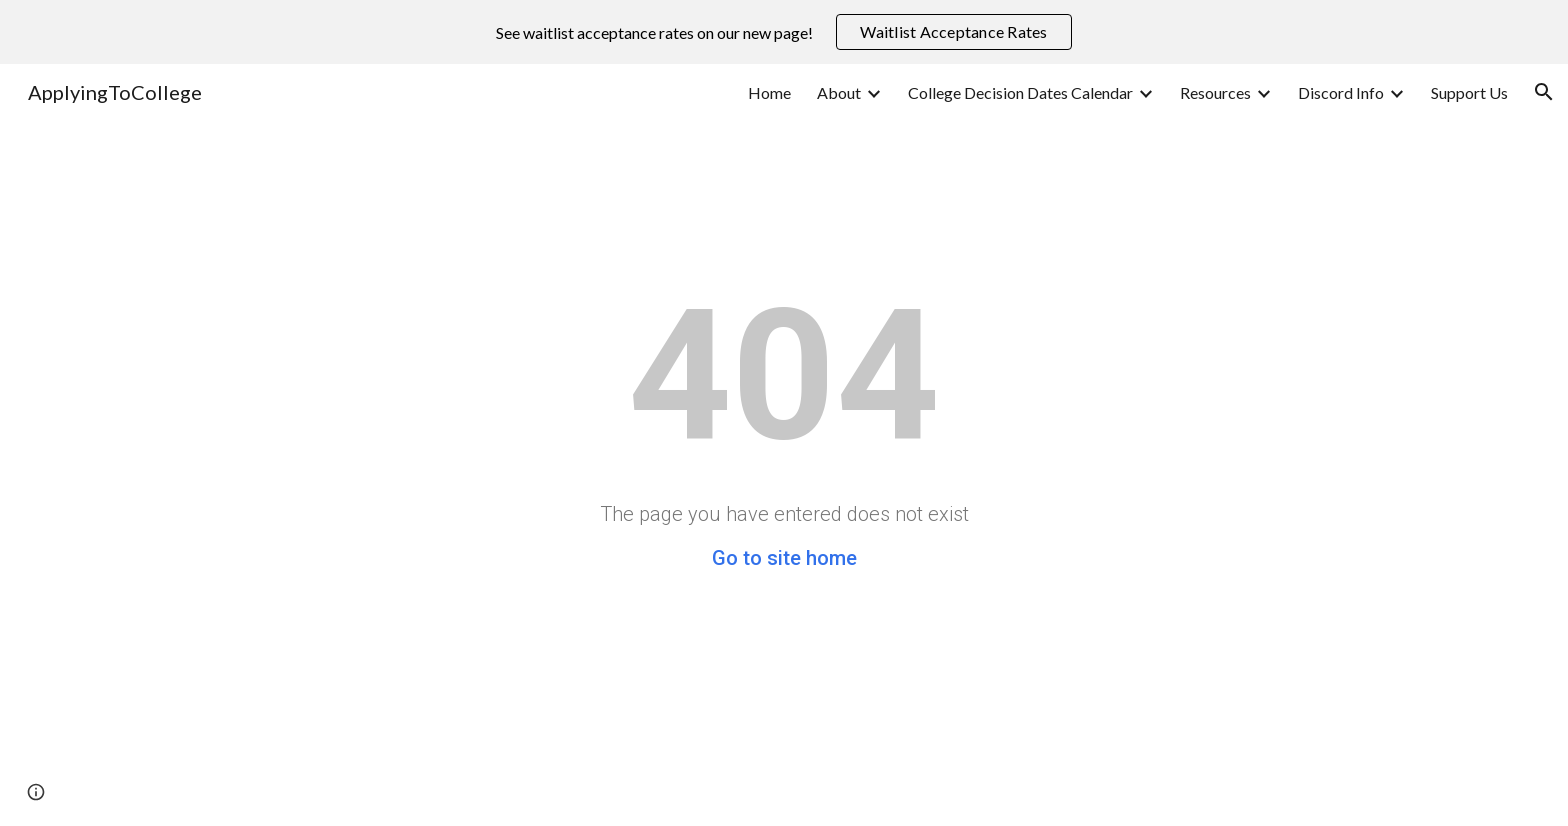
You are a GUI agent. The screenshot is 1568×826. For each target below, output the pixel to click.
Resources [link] (1215, 92)
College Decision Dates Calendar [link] (1020, 92)
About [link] (839, 92)
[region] (784, 32)
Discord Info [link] (1341, 92)
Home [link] (769, 92)
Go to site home (784, 558)
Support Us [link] (1469, 92)
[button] (1544, 92)
